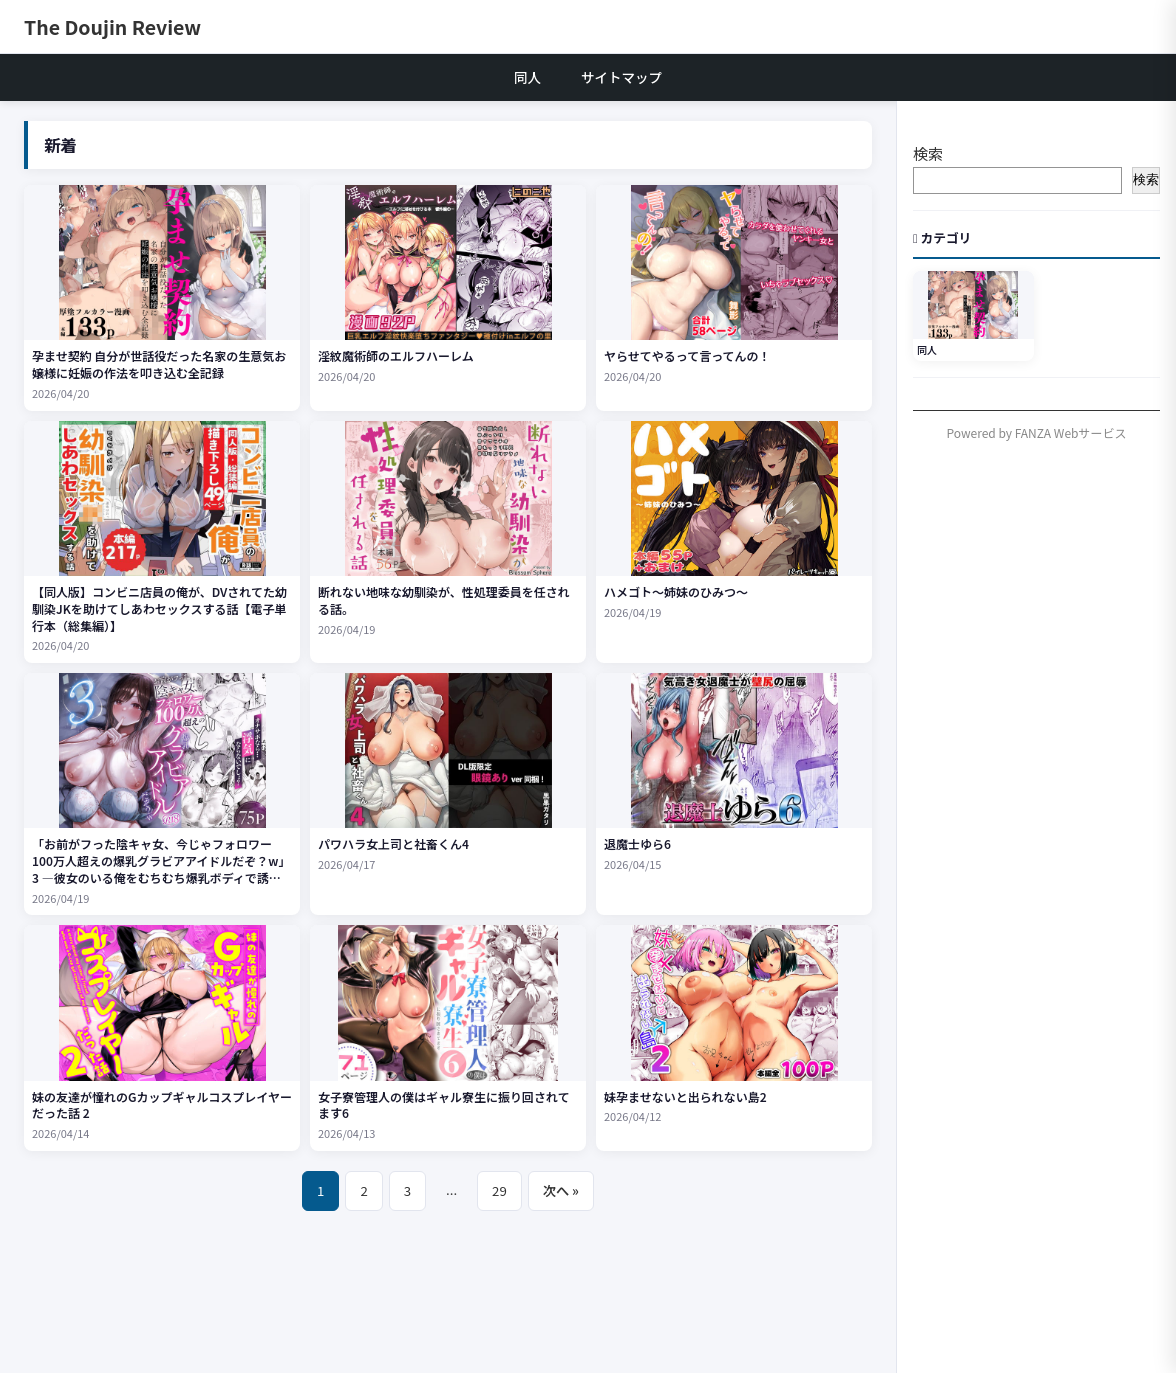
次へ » (561, 1190)
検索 (928, 153)
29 (499, 1190)
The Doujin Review (112, 26)
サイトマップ (621, 77)
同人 (527, 77)
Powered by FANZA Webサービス (1037, 432)
